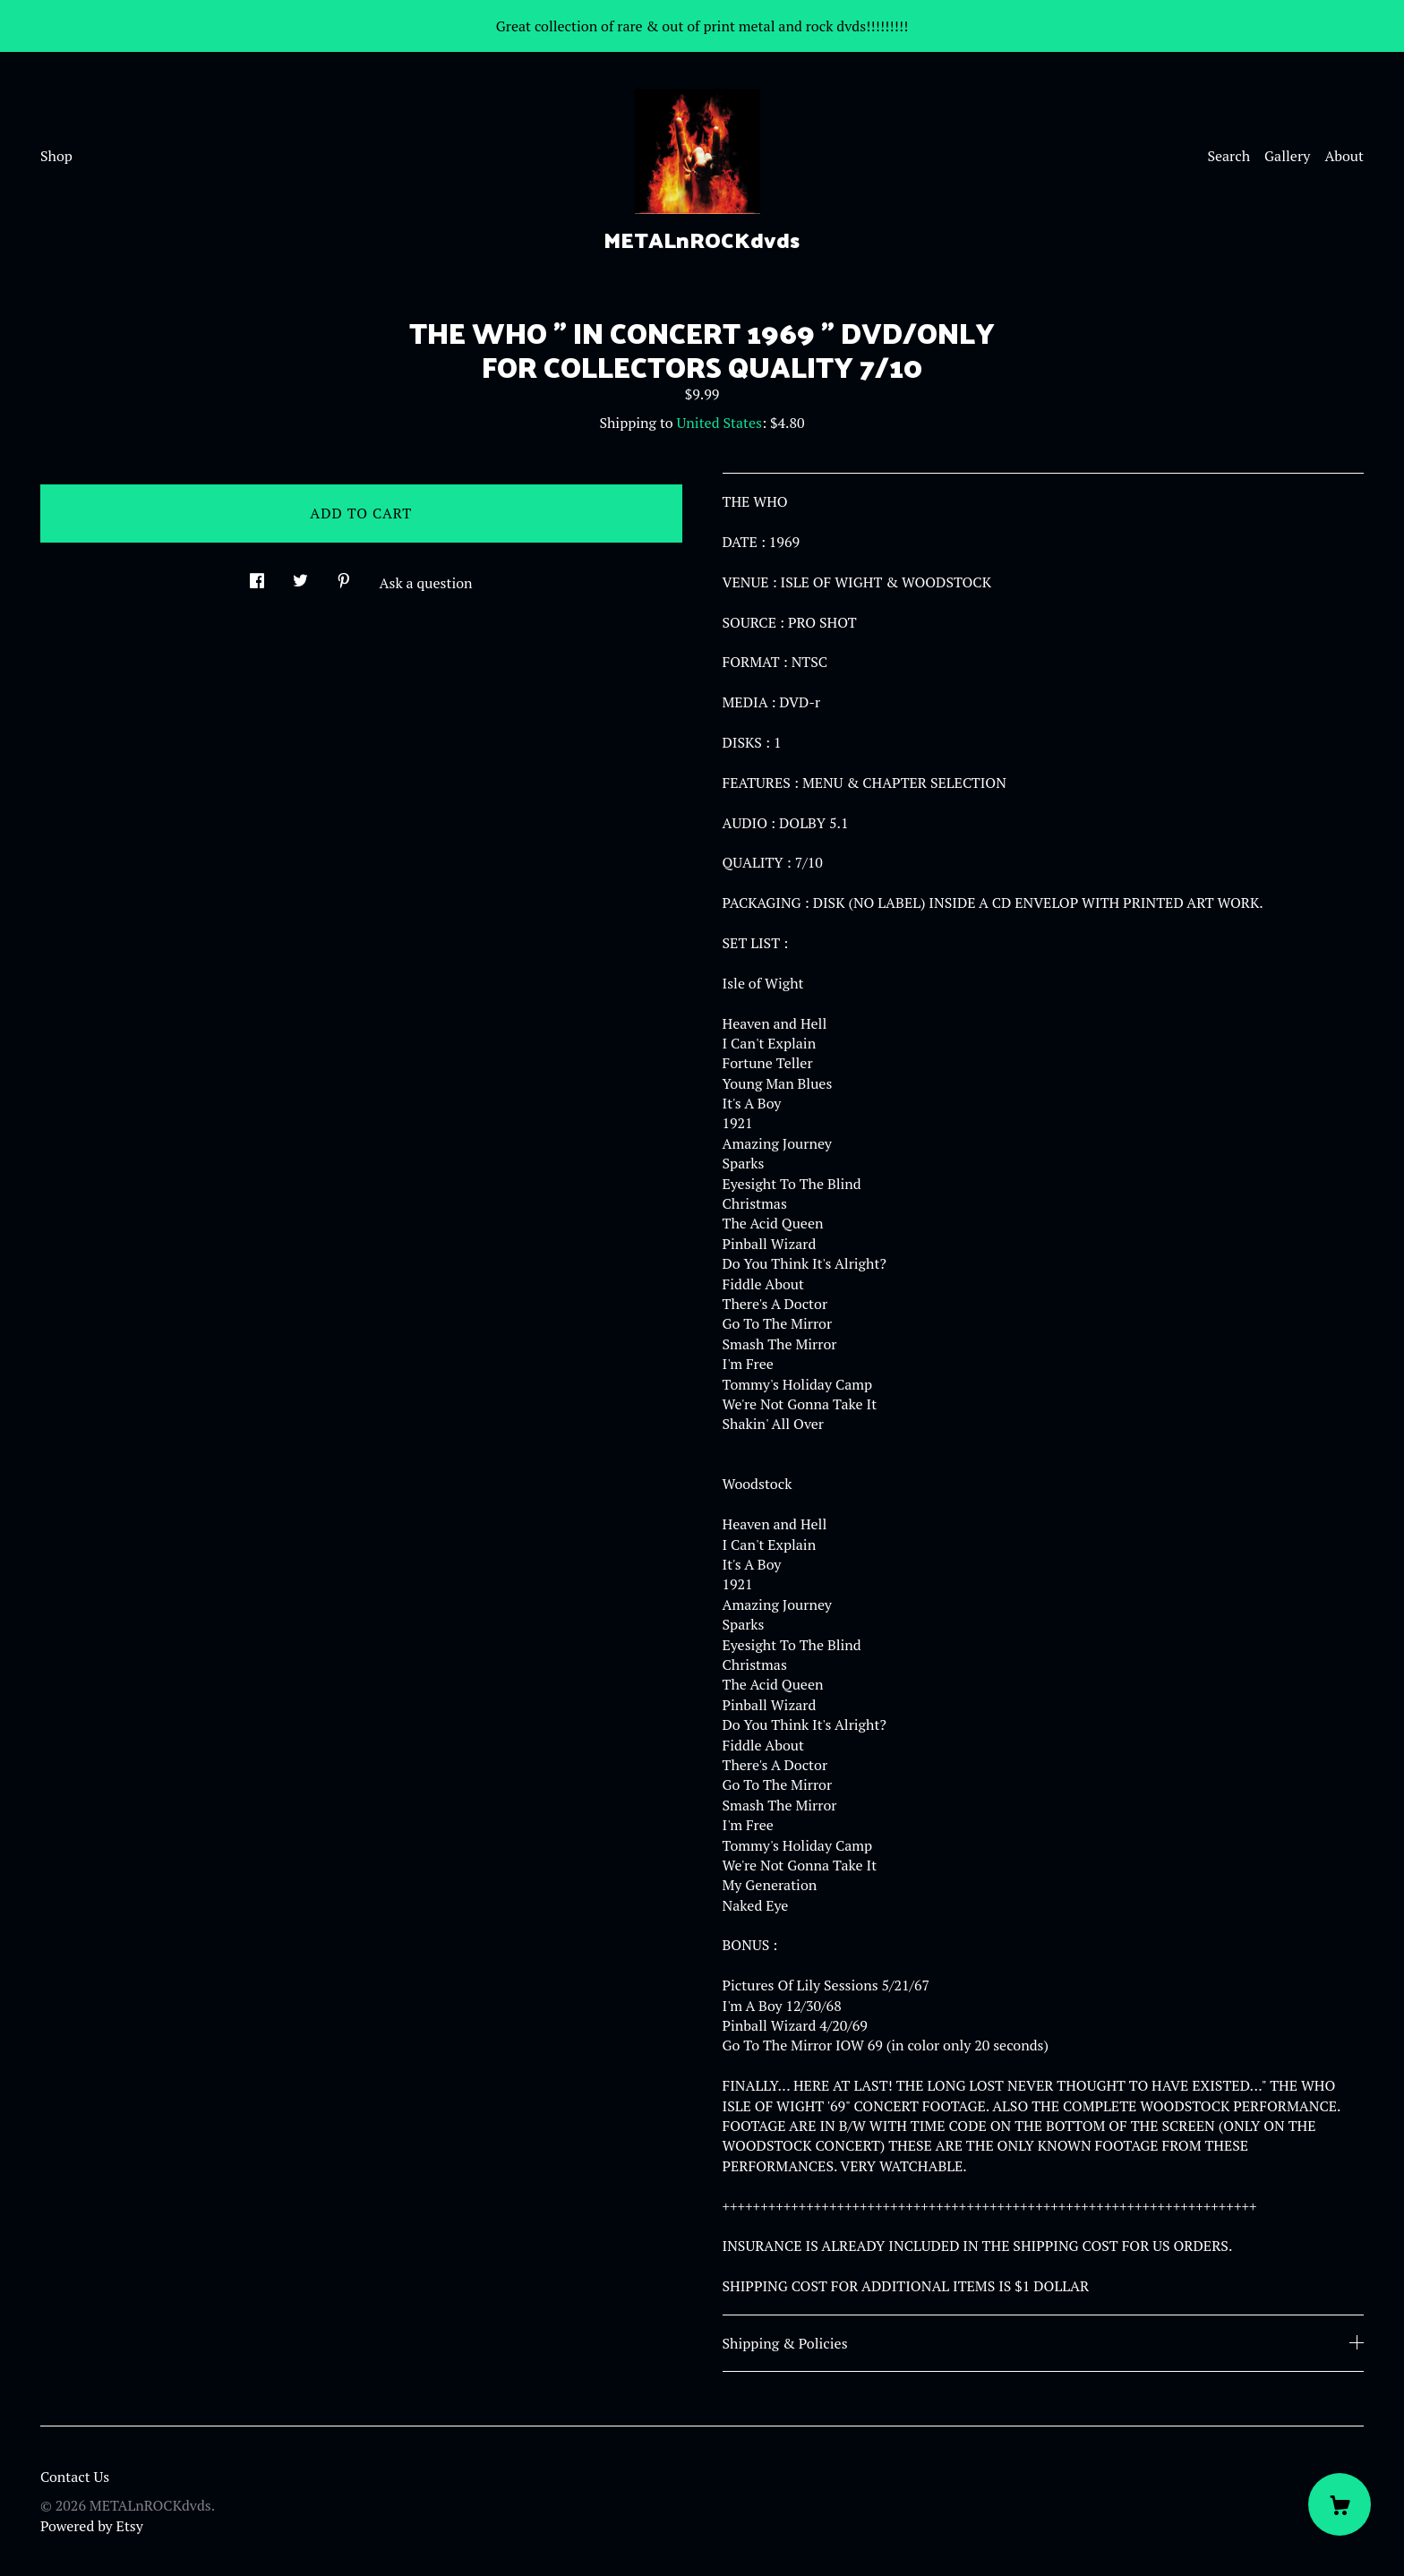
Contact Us (74, 2476)
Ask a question (426, 583)
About (1344, 156)
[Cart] (1339, 2504)
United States (719, 422)
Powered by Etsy (91, 2526)
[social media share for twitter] (300, 575)
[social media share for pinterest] (344, 575)
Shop (56, 156)
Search (1228, 156)
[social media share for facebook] (257, 575)
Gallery (1287, 156)
